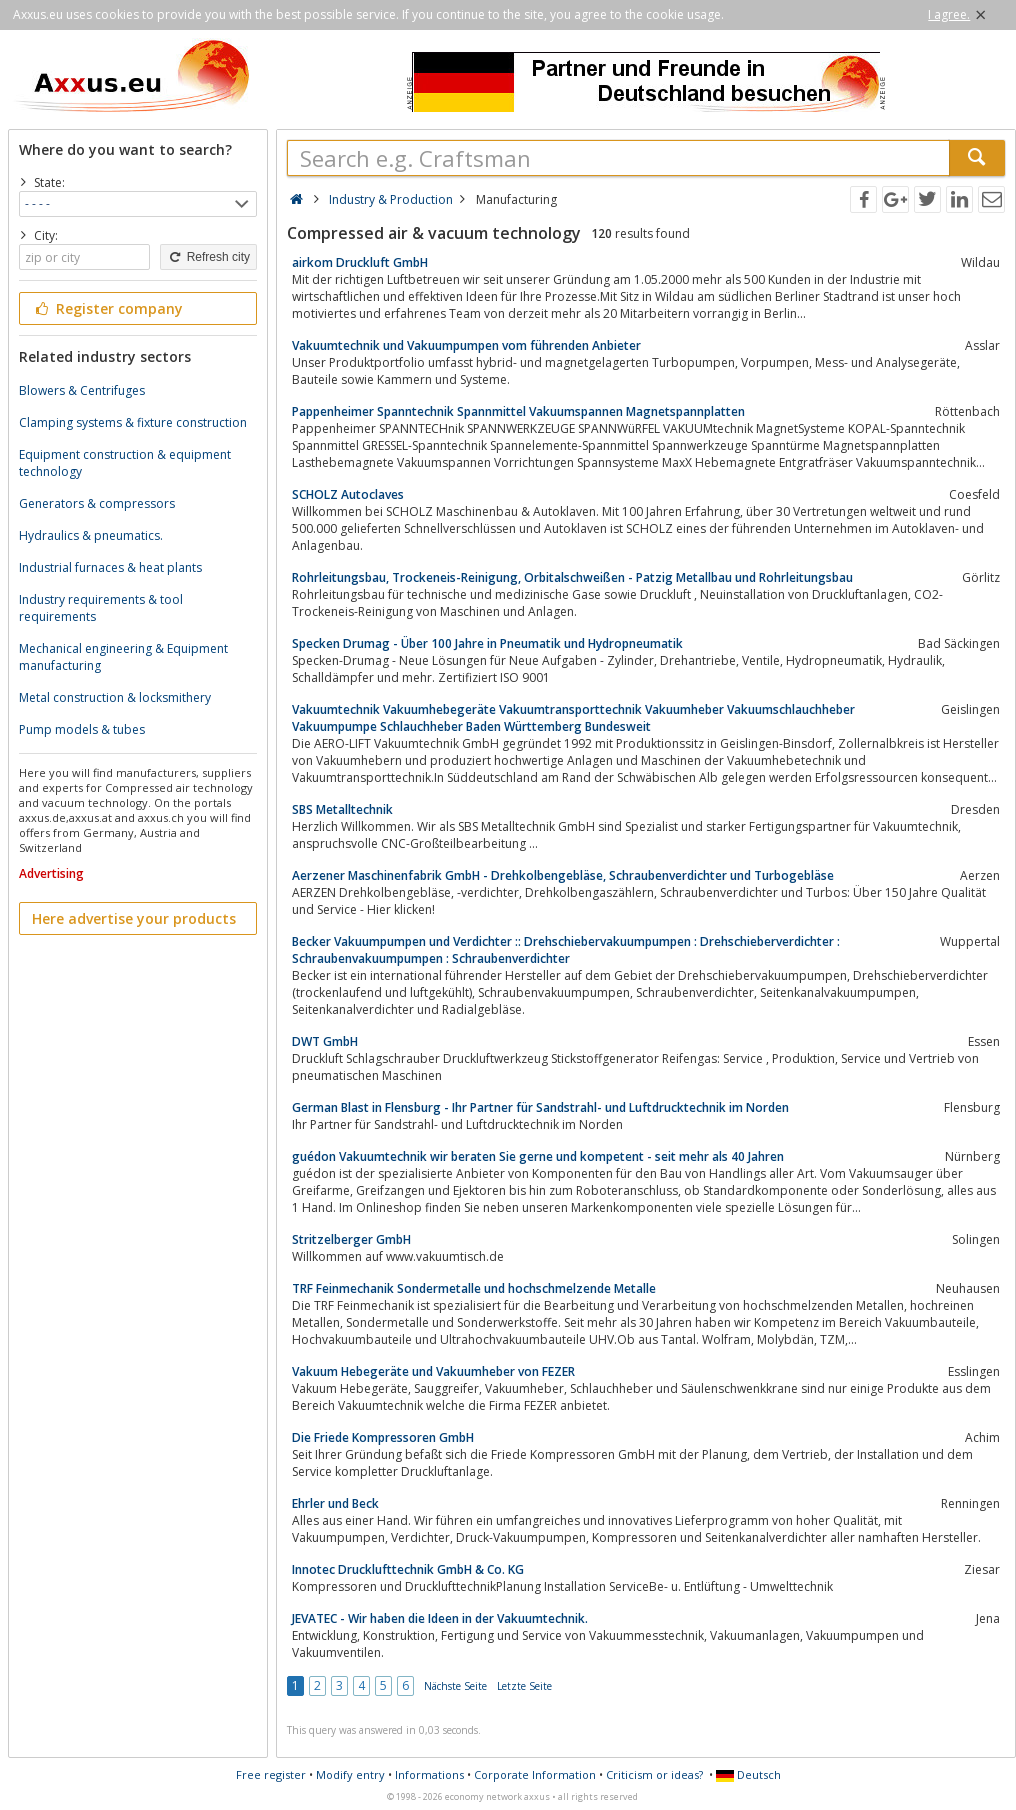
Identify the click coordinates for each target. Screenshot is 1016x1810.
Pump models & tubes (82, 729)
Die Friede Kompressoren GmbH (383, 1437)
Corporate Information (535, 1774)
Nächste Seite (455, 1686)
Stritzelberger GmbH (351, 1239)
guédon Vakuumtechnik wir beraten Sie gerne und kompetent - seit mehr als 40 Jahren (538, 1156)
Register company (107, 308)
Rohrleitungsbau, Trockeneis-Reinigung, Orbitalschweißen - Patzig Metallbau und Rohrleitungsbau (572, 577)
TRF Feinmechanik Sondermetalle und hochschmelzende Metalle (474, 1288)
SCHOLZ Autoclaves (348, 494)
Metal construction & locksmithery (115, 697)
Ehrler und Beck (335, 1503)
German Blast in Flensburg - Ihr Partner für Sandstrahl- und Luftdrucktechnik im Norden (540, 1107)
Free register (271, 1774)
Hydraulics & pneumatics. (91, 535)
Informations (429, 1774)
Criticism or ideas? (654, 1774)
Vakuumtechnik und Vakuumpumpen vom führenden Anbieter (466, 345)
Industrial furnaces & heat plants (110, 567)
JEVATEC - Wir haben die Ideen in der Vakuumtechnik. (440, 1618)
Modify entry (350, 1774)
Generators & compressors (97, 503)
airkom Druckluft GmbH (360, 262)
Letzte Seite (524, 1686)
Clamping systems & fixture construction (133, 422)
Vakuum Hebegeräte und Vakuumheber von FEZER (433, 1371)
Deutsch (748, 1774)
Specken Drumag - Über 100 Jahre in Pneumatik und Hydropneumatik (487, 643)
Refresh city (208, 257)
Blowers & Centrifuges (82, 390)
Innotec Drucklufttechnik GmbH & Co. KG (408, 1569)
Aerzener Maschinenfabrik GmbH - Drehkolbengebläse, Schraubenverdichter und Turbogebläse (563, 875)
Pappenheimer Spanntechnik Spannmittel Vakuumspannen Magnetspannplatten (518, 411)
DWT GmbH (325, 1041)
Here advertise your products (134, 918)
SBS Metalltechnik (342, 809)
